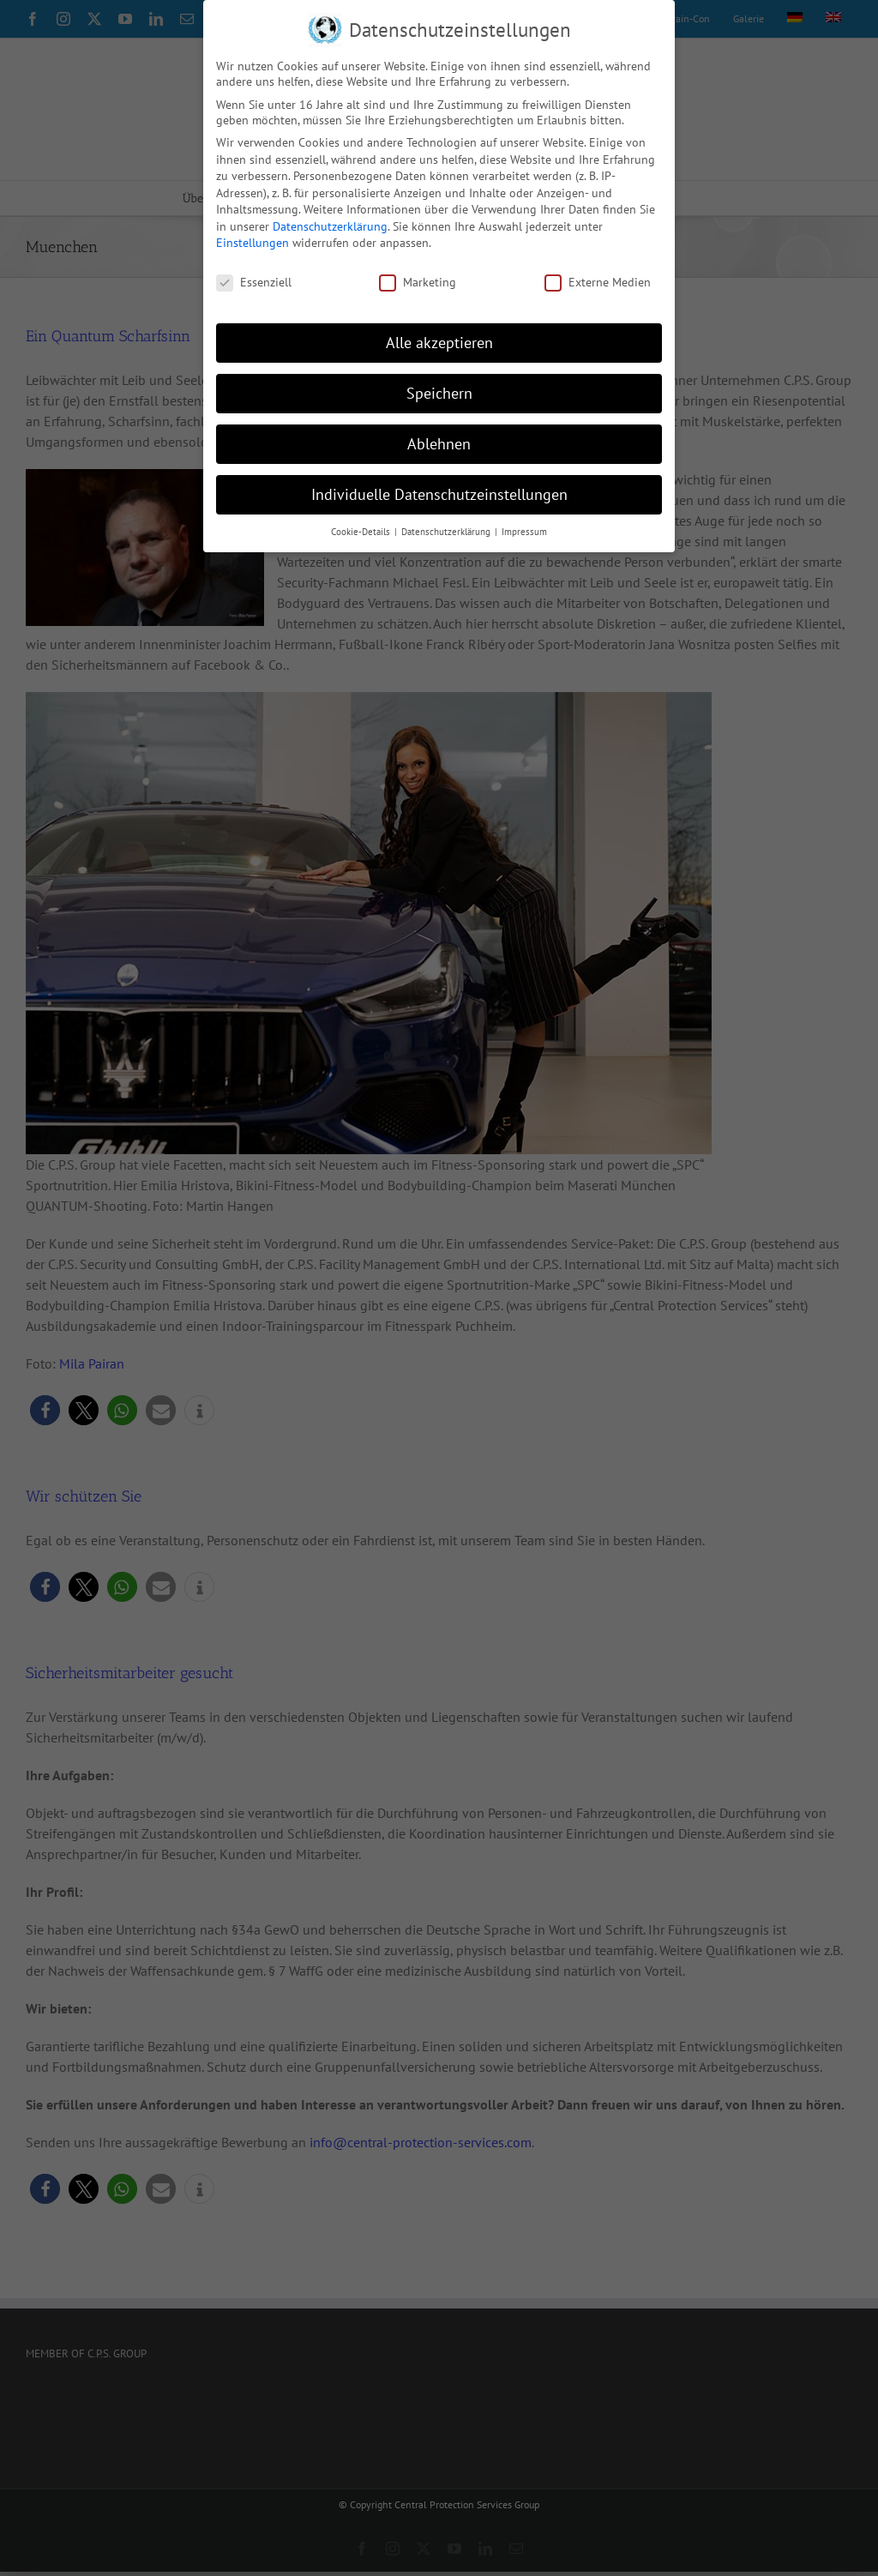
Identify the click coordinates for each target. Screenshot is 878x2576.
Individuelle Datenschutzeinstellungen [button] (439, 494)
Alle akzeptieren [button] (439, 342)
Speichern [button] (439, 393)
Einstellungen (252, 242)
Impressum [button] (524, 532)
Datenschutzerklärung (330, 226)
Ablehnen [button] (439, 444)
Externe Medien (597, 282)
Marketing (417, 282)
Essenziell (254, 282)
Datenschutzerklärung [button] (447, 532)
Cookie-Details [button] (362, 532)
